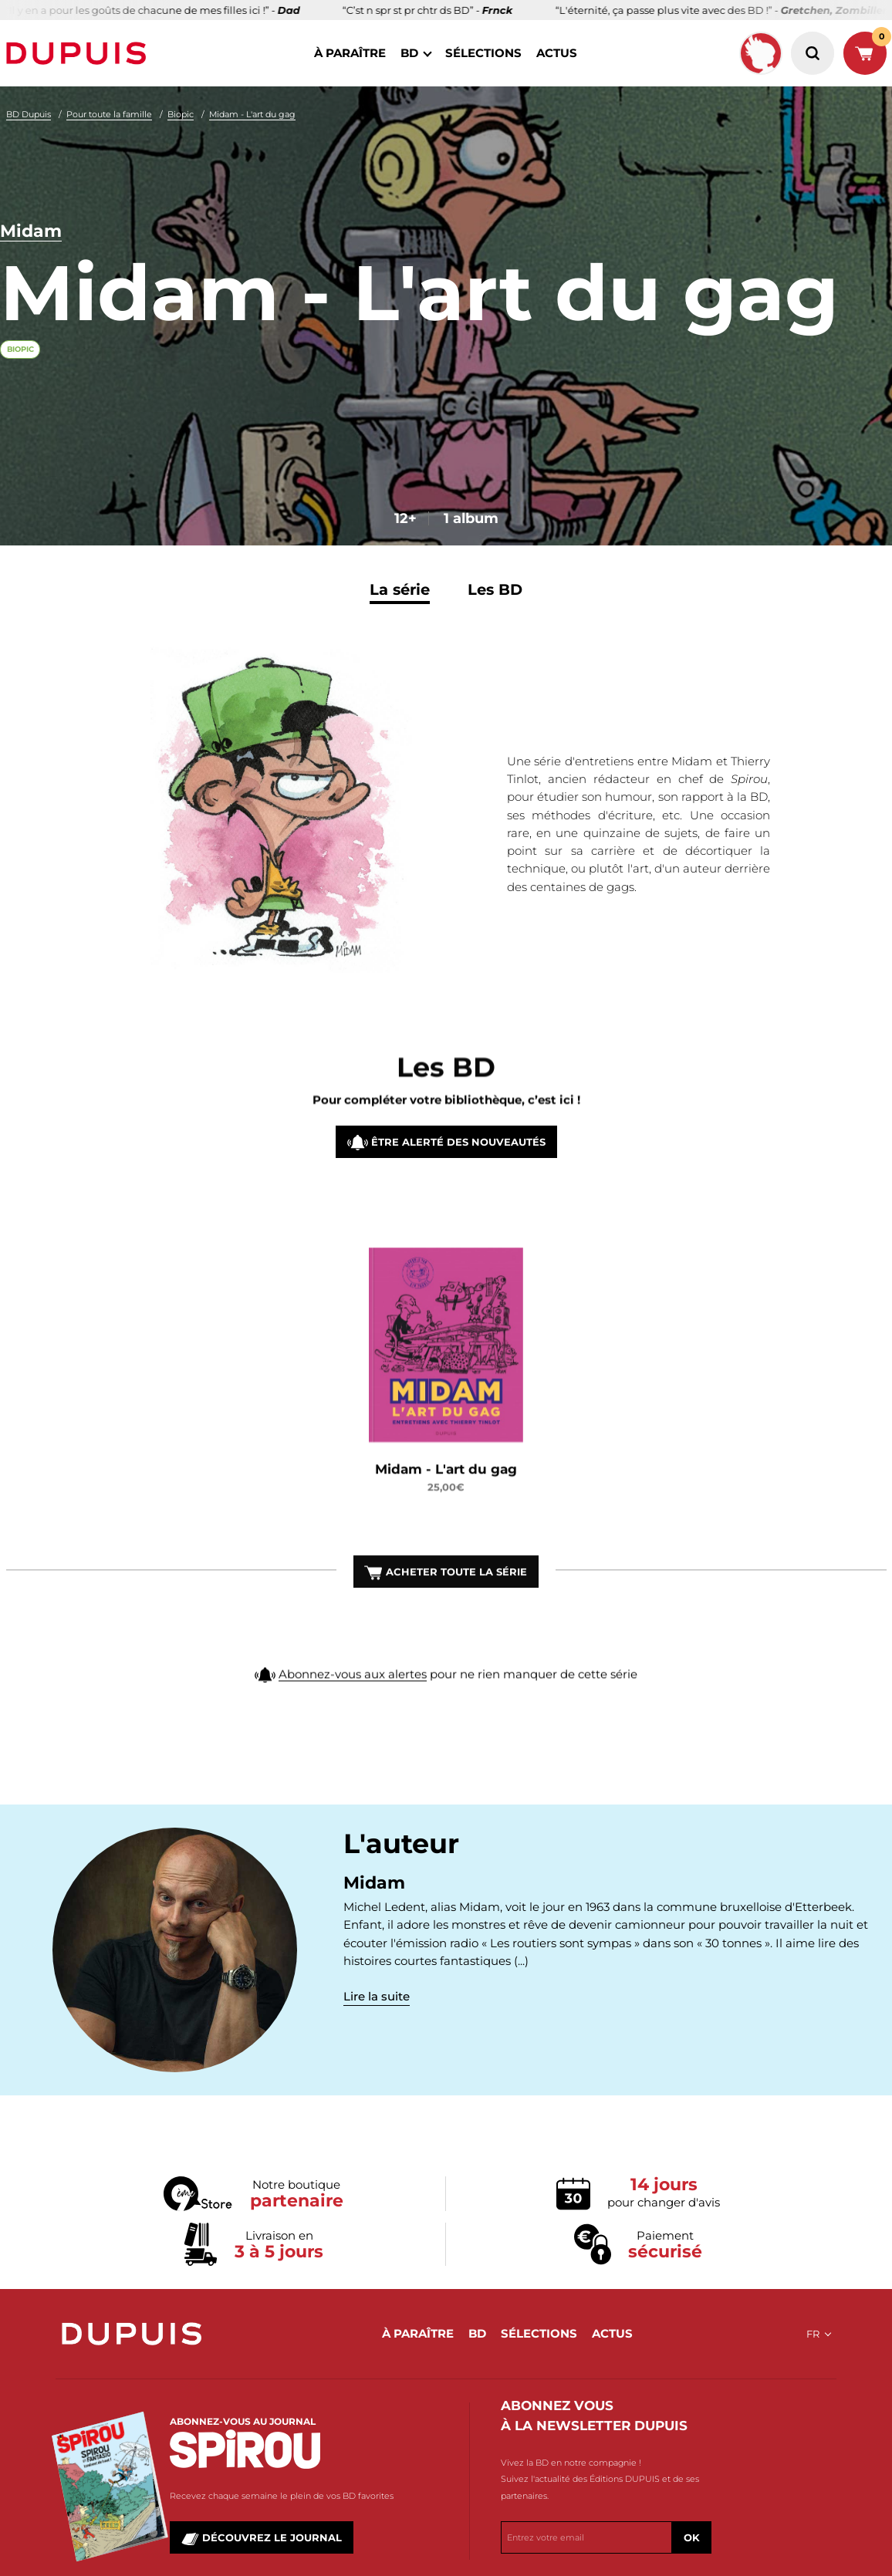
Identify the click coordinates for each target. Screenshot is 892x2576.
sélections (483, 53)
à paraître (350, 53)
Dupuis (79, 53)
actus (556, 53)
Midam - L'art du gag (252, 114)
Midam (31, 231)
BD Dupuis (28, 114)
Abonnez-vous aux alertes (353, 1699)
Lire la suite (376, 1996)
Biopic (180, 114)
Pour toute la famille (109, 114)
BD (409, 53)
